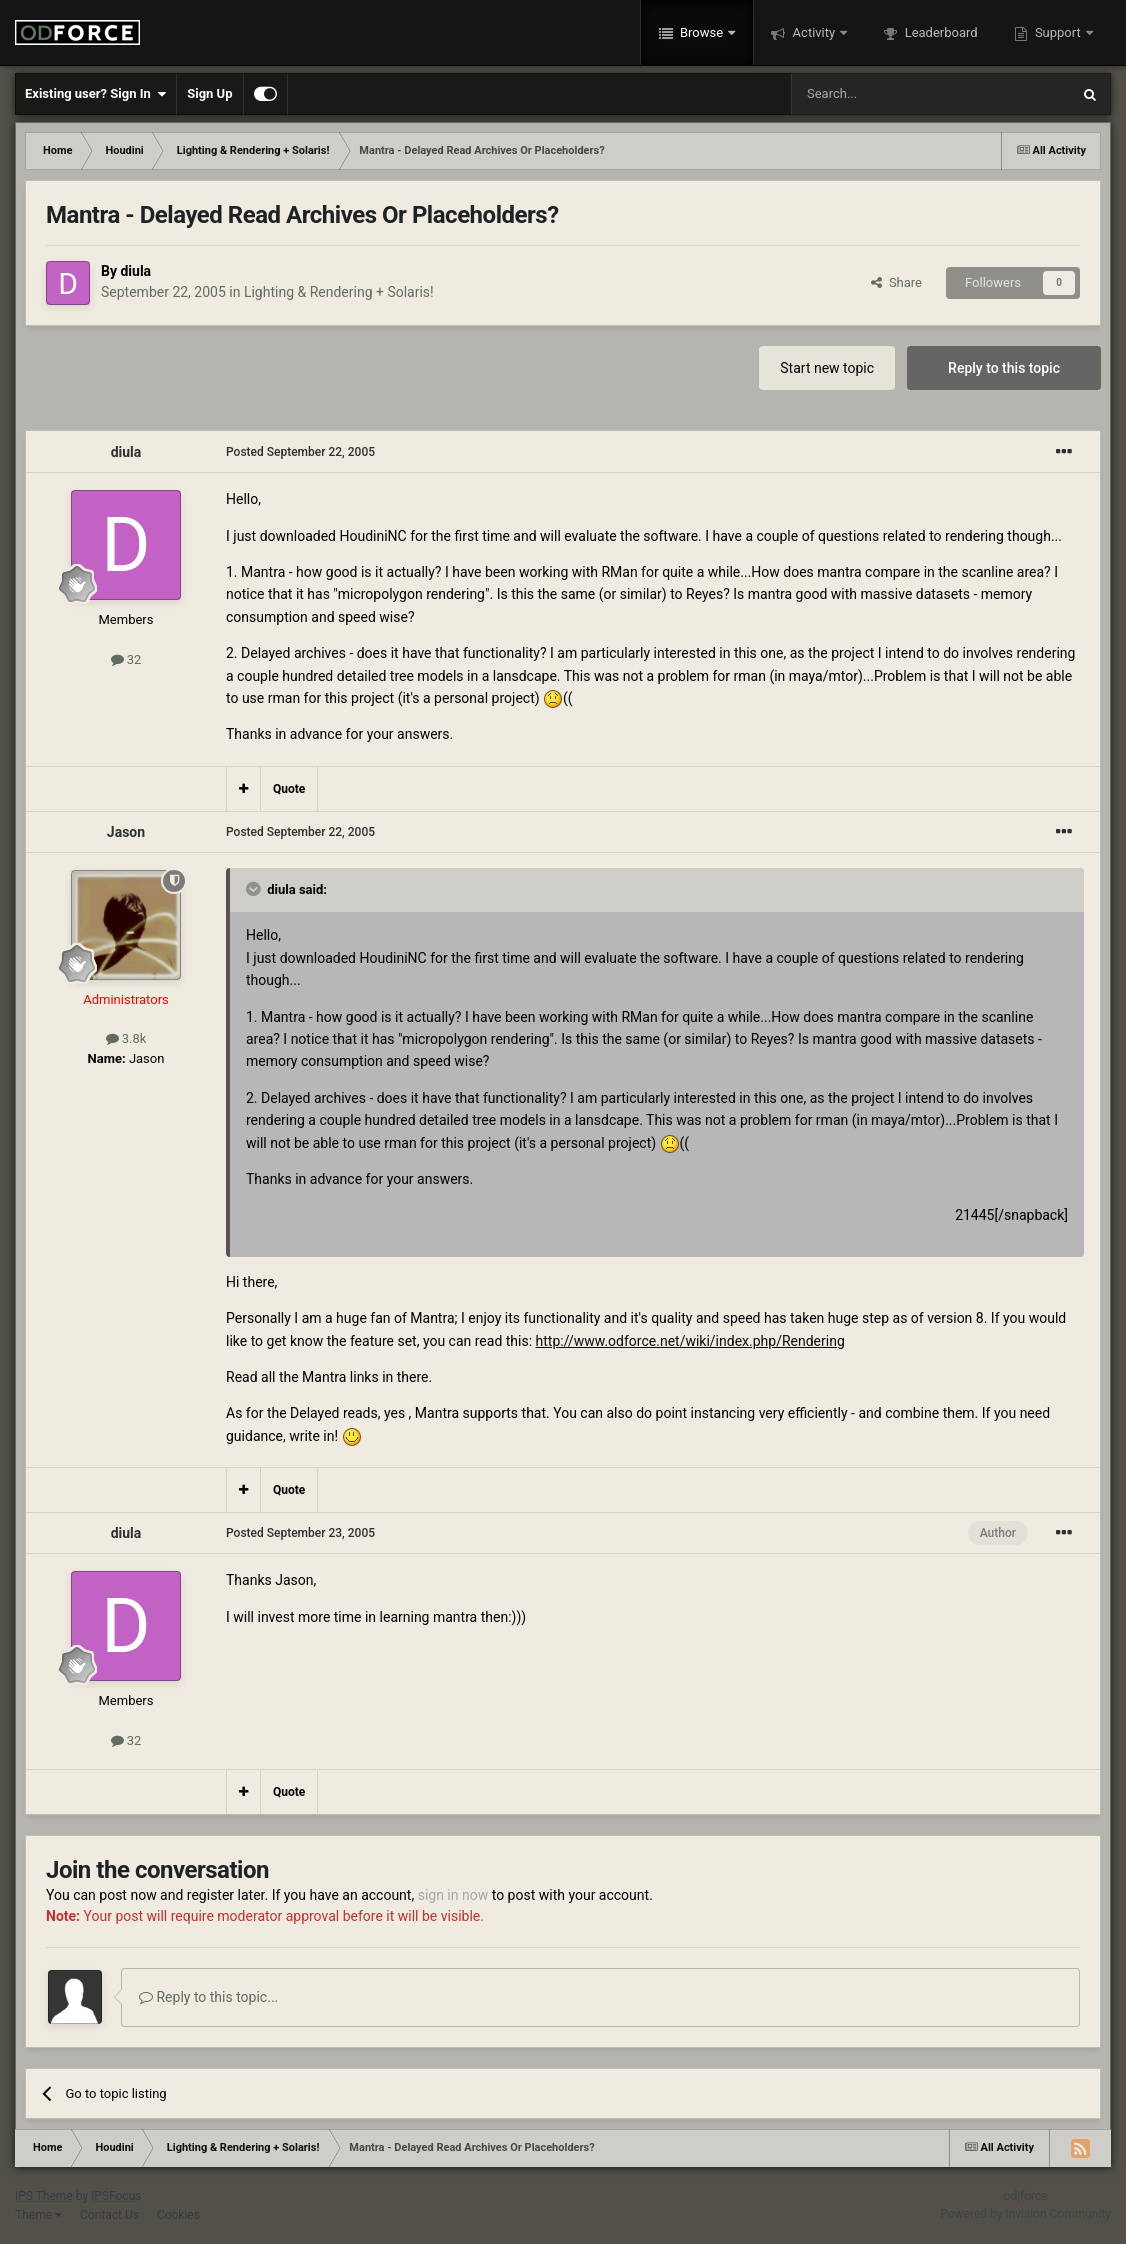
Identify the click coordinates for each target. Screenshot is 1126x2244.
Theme (38, 2215)
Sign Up (209, 93)
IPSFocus (116, 2196)
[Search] (883, 94)
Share (896, 282)
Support (1058, 32)
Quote (289, 789)
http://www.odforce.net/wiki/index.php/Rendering (690, 1341)
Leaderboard (939, 32)
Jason (126, 832)
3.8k (126, 1038)
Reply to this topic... (208, 1997)
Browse (702, 32)
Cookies (178, 2215)
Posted (300, 452)
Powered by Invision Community (1025, 2214)
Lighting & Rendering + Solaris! (339, 292)
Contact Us (109, 2215)
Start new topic (827, 368)
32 (126, 659)
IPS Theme (44, 2196)
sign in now (453, 1895)
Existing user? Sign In (95, 94)
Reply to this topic (1004, 368)
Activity (813, 32)
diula (135, 271)
